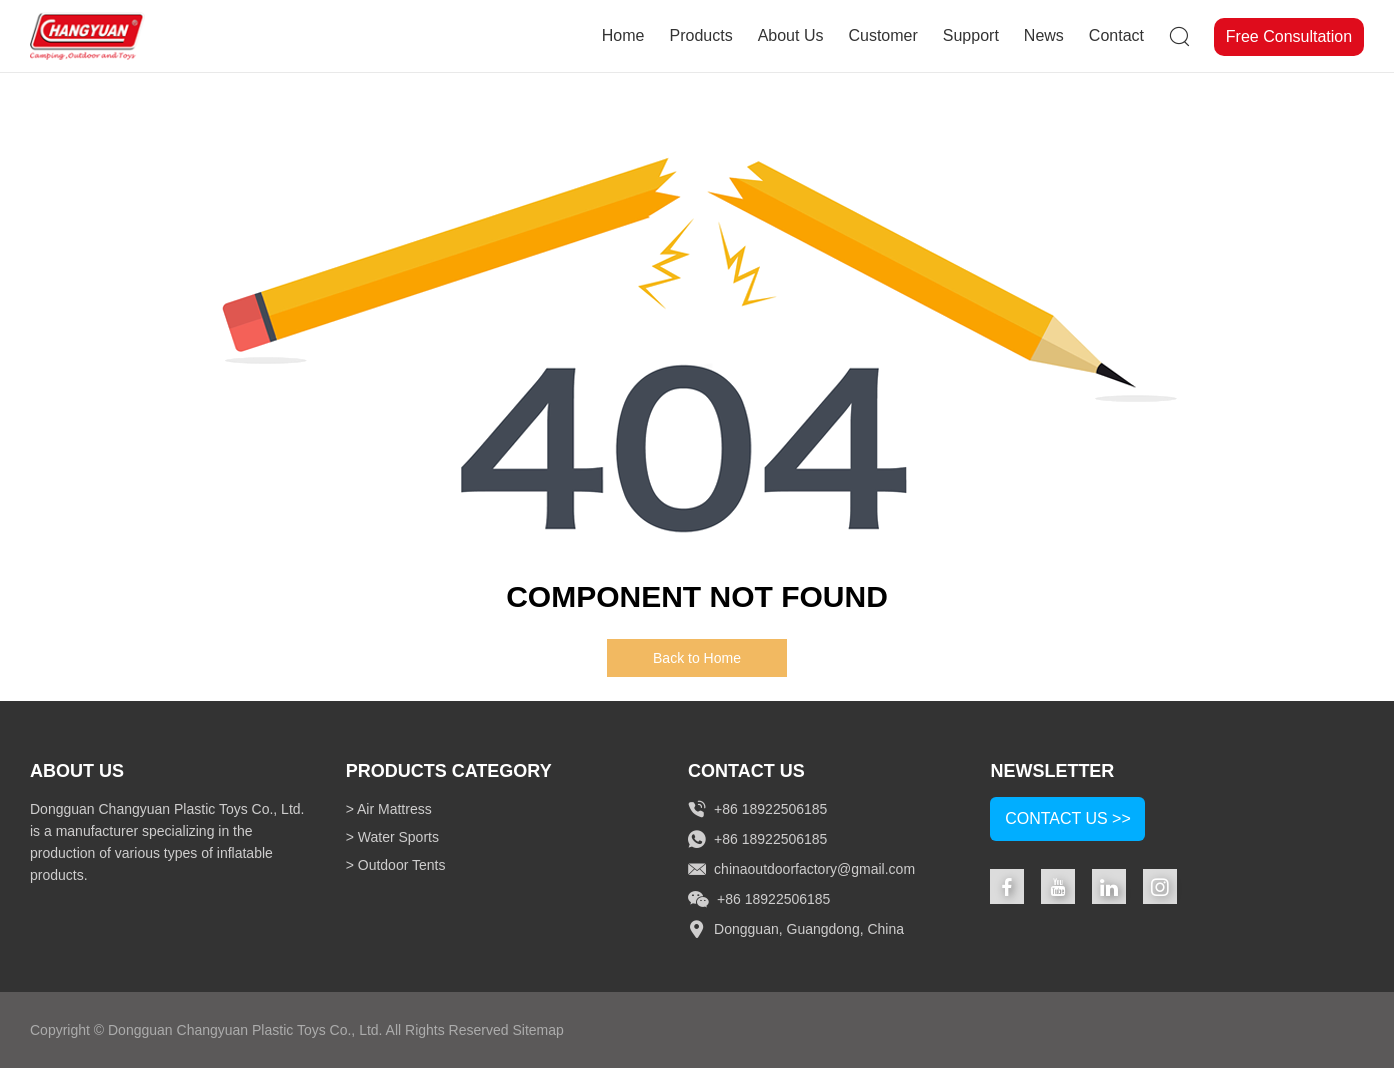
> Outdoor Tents (396, 865)
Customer (882, 35)
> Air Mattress (389, 809)
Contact (1116, 35)
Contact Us (746, 771)
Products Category (449, 771)
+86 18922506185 (770, 839)
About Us (791, 35)
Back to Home (697, 658)
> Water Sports (392, 837)
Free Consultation (1289, 36)
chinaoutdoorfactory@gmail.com (814, 869)
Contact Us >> (1068, 818)
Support (971, 35)
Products (700, 35)
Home (623, 35)
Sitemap (537, 1030)
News (1044, 35)
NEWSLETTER (1052, 771)
